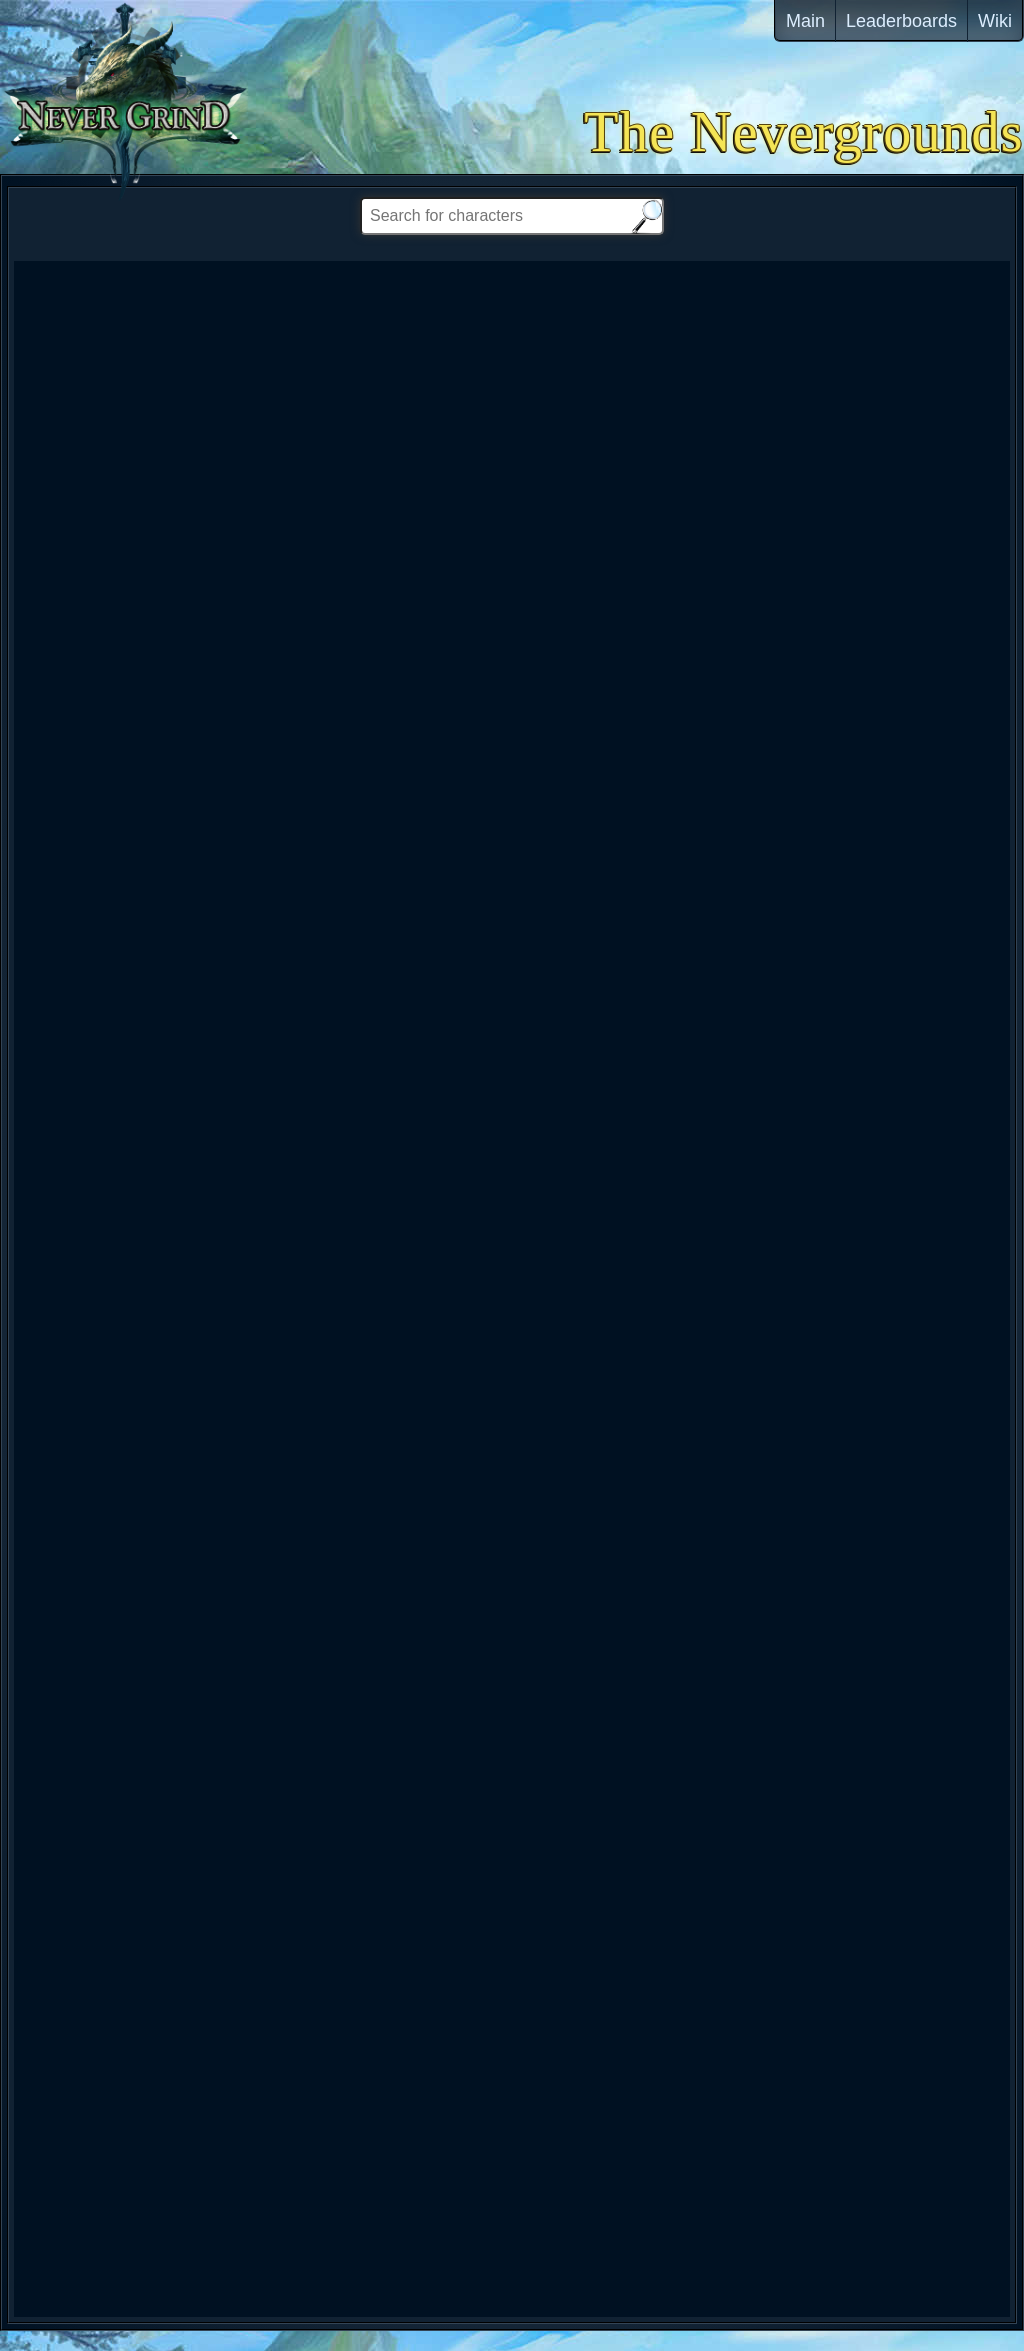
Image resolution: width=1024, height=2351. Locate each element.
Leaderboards (901, 21)
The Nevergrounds (804, 132)
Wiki (995, 21)
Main (805, 21)
